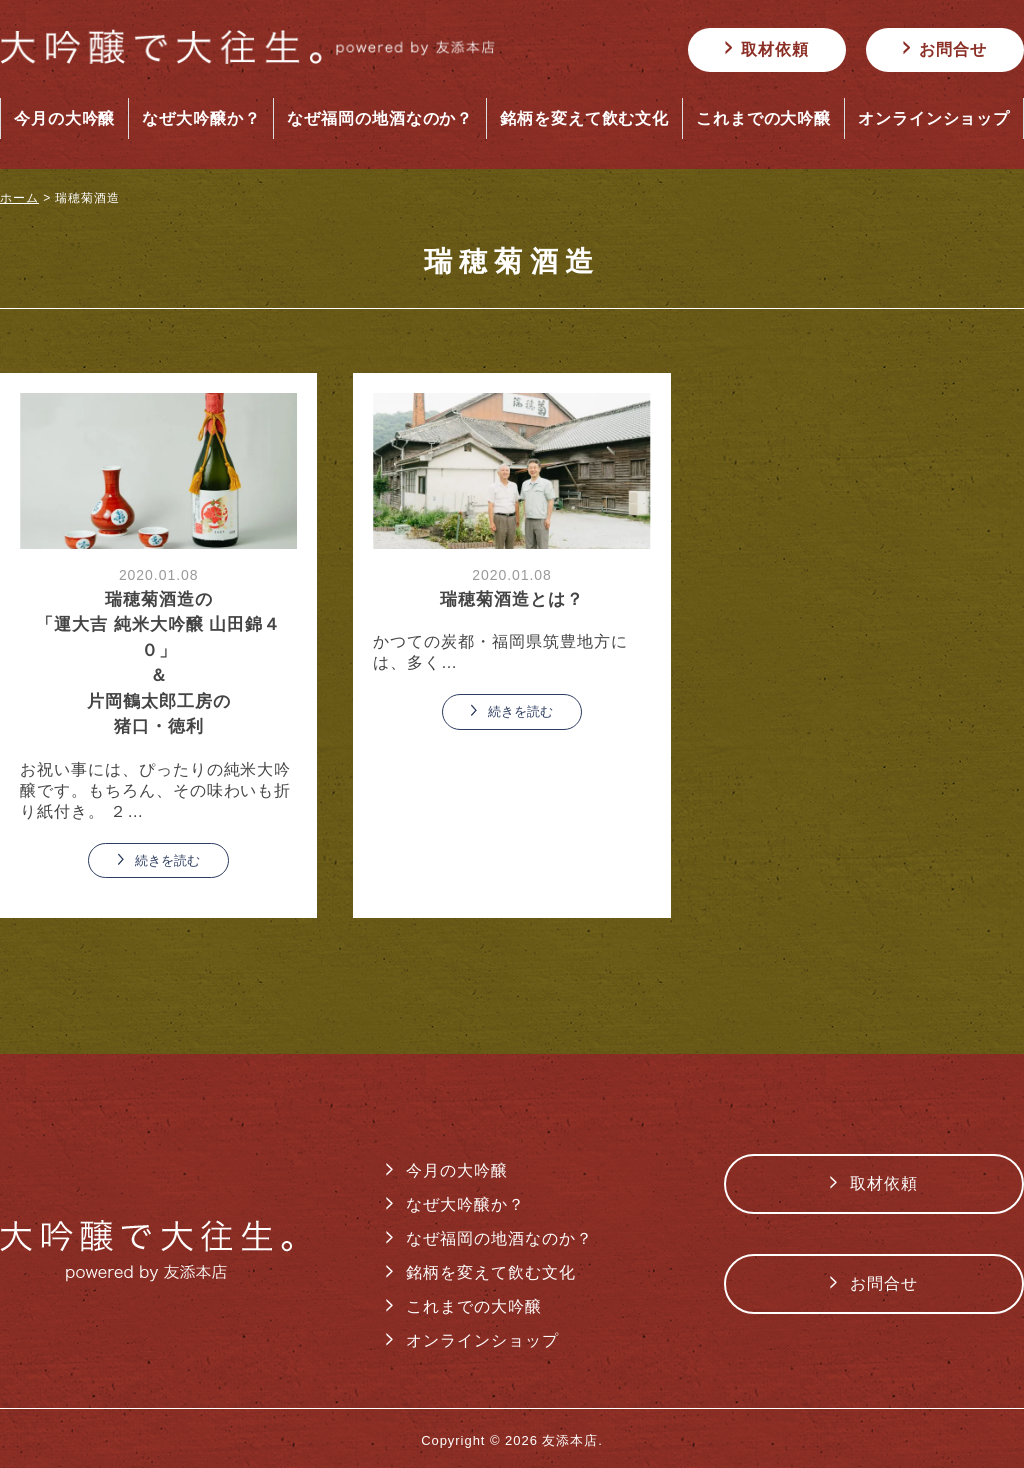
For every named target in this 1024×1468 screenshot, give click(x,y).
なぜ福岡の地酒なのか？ (499, 1238)
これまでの (764, 119)
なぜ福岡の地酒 (380, 119)
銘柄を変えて (585, 119)
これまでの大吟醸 (474, 1306)
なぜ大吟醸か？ (465, 1204)
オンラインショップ (482, 1340)
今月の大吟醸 (457, 1170)
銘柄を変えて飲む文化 (491, 1272)
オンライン (934, 119)
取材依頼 (775, 49)
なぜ (201, 119)
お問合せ (953, 49)
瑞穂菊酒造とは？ (512, 599)
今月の (65, 119)
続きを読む (167, 860)
